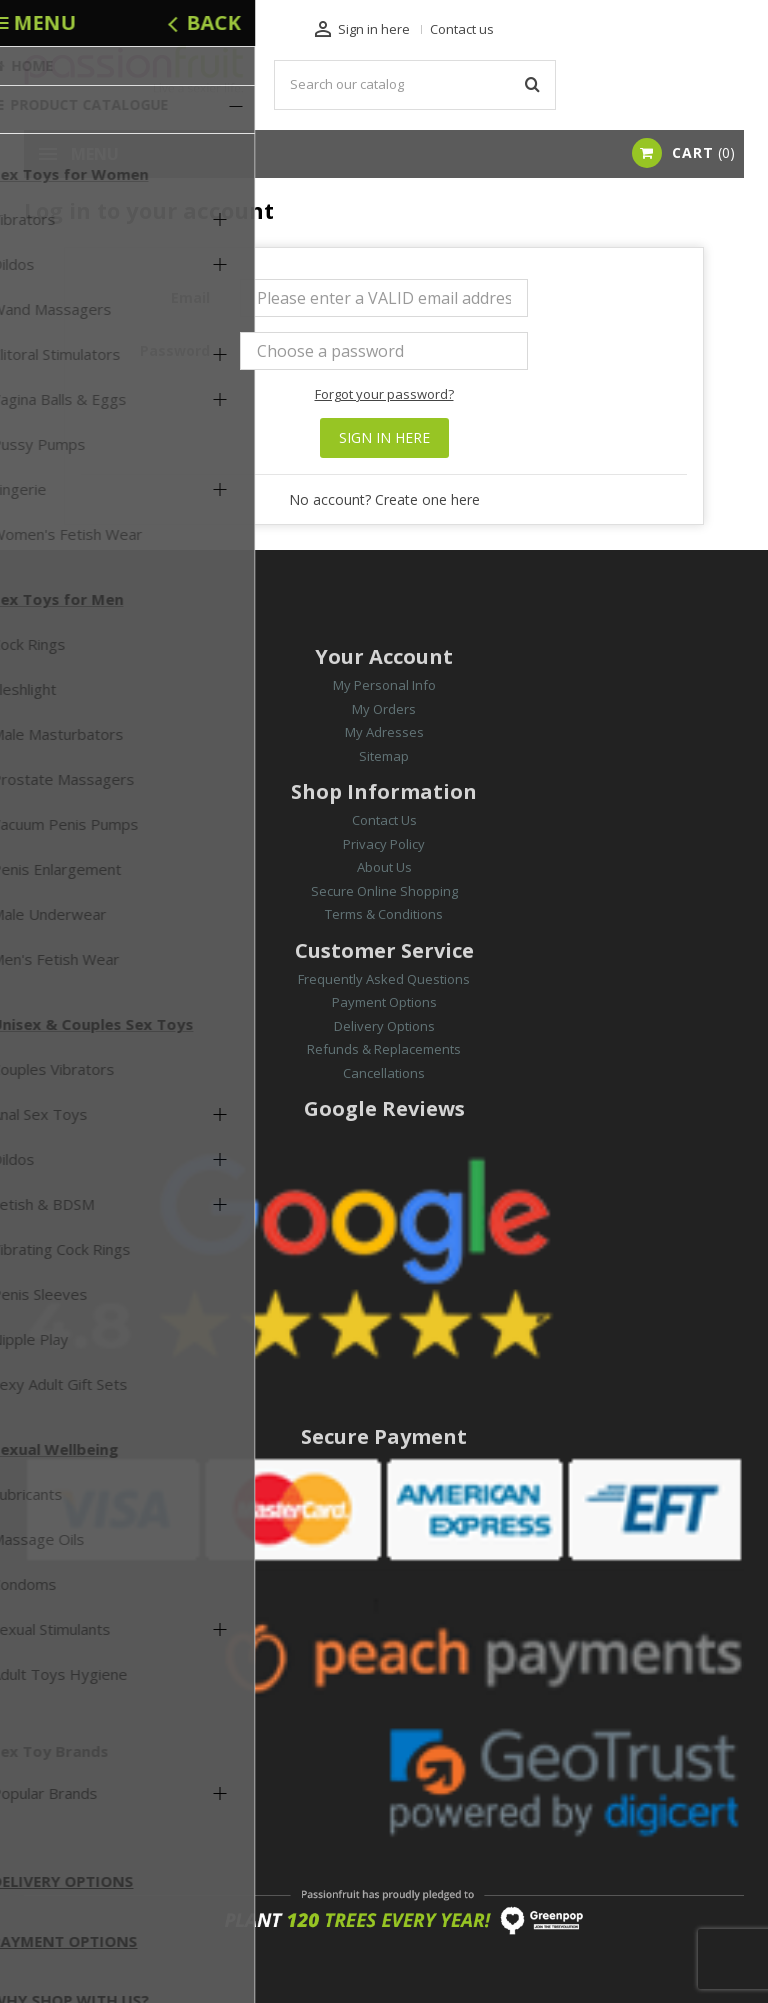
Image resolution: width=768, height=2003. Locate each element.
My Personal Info (384, 685)
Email (190, 297)
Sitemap (384, 756)
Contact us (462, 29)
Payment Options (384, 1002)
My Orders (384, 709)
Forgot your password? (384, 394)
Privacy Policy (384, 844)
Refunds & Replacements (384, 1049)
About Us (384, 867)
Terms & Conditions (384, 914)
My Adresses (384, 732)
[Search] (415, 85)
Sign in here (384, 437)
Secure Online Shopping (384, 891)
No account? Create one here (384, 499)
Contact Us (384, 820)
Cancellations (384, 1073)
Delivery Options (384, 1026)
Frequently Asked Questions (384, 979)
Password (175, 350)
